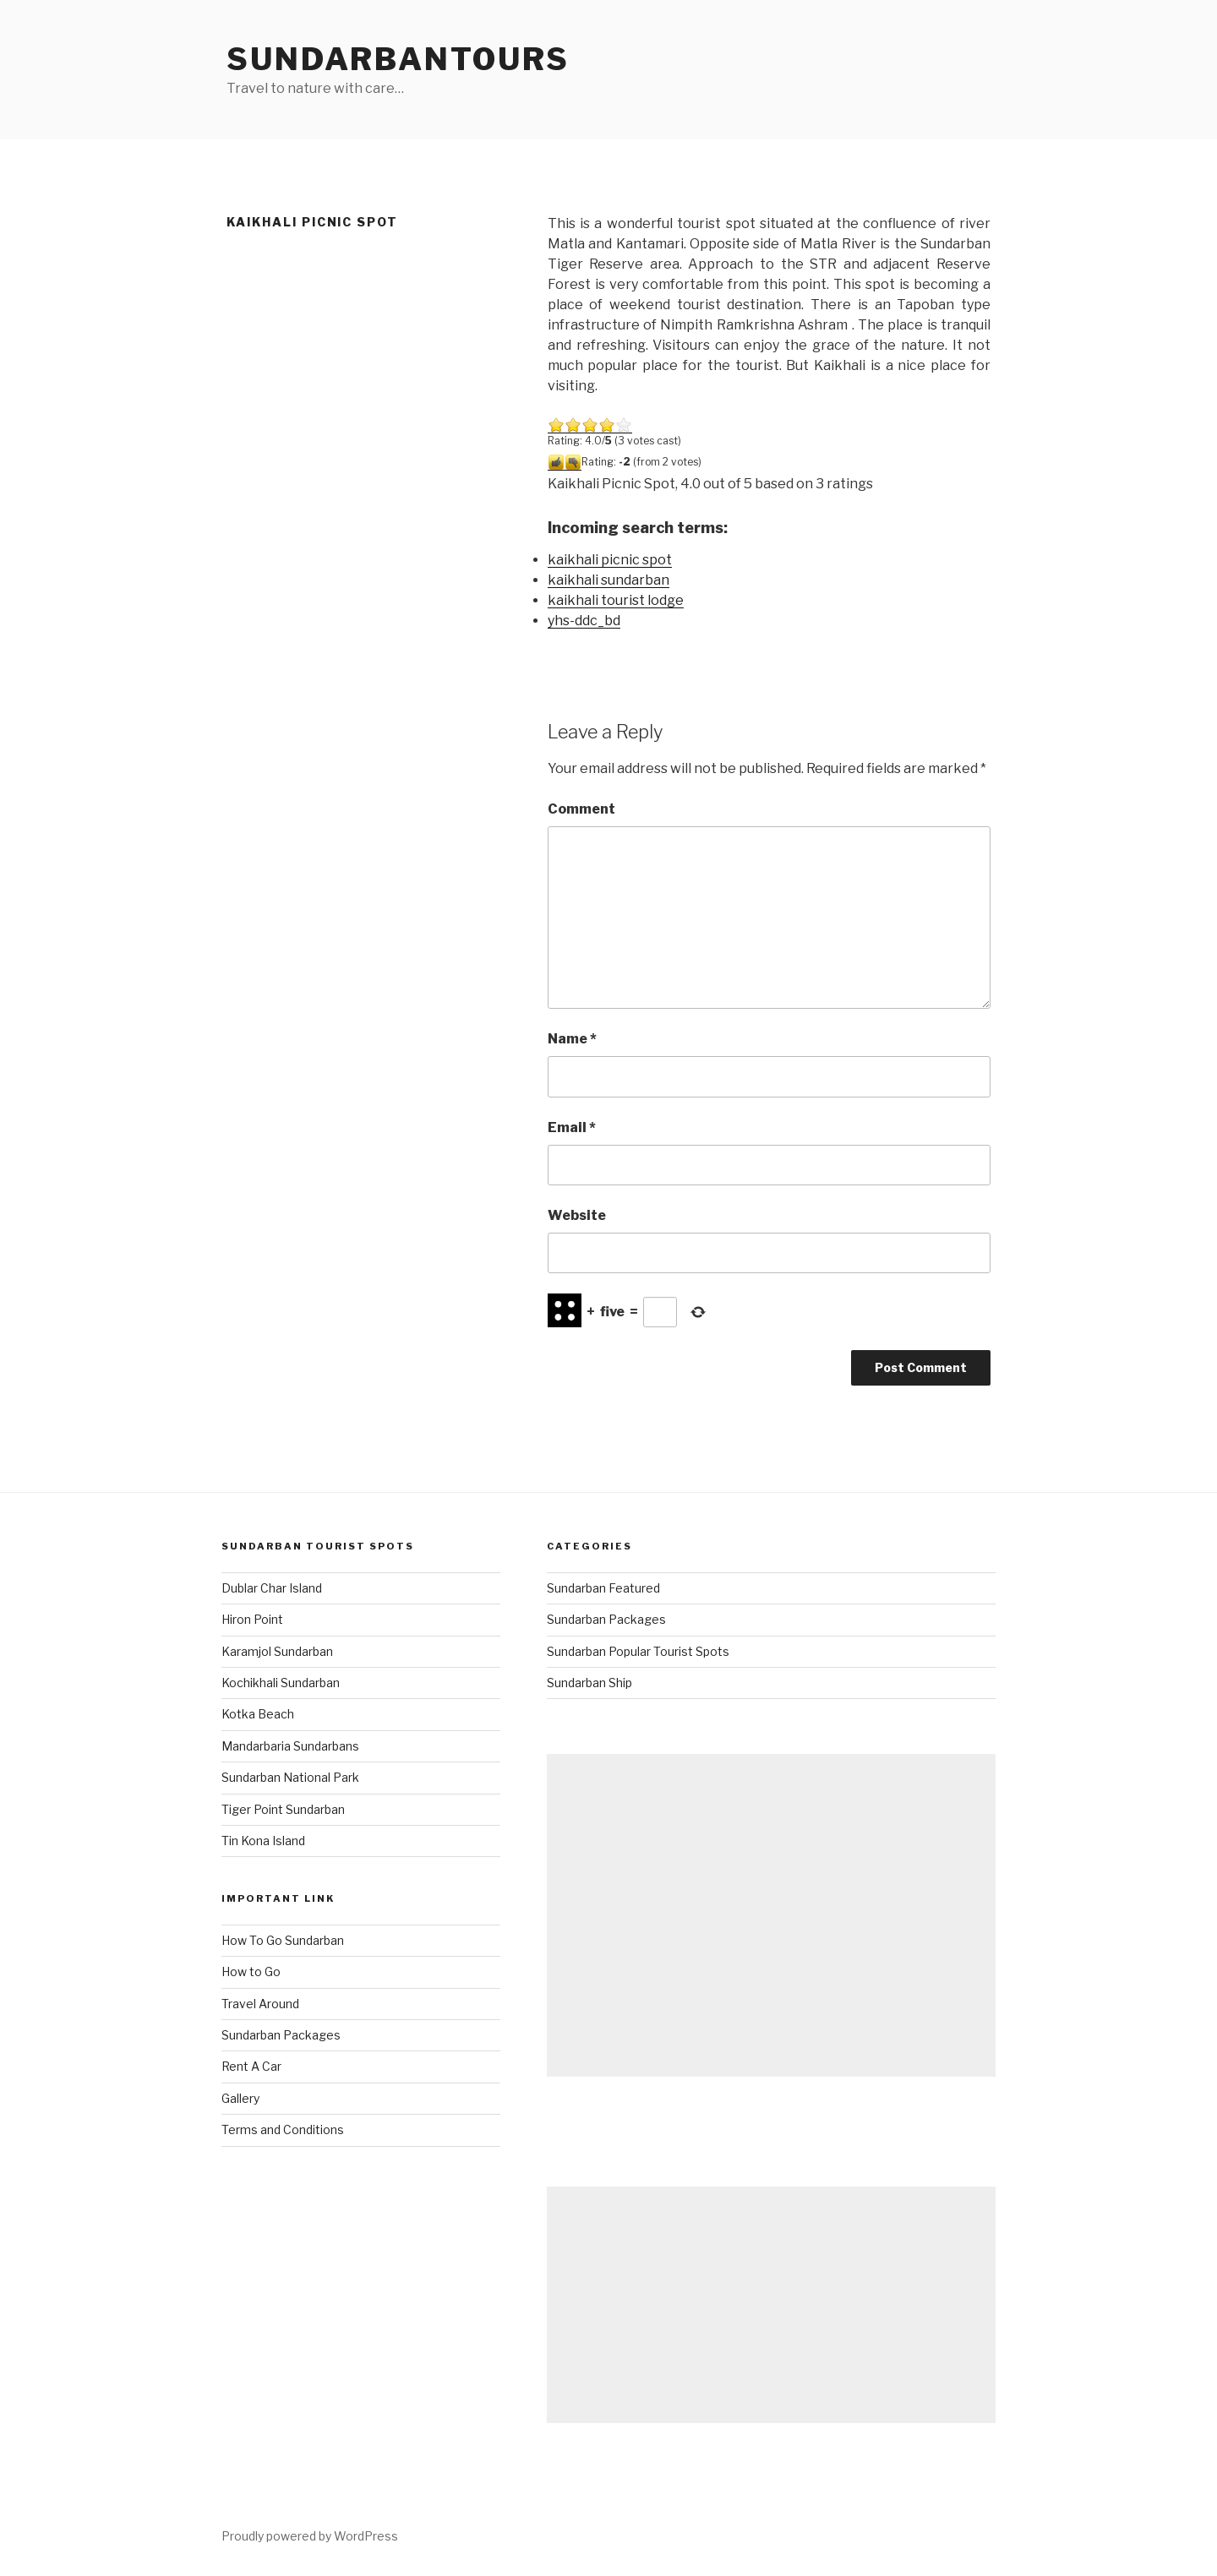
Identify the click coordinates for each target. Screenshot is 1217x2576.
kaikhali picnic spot (610, 560)
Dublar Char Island (271, 1588)
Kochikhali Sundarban (280, 1682)
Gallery (240, 2098)
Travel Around (260, 2003)
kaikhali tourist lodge (616, 600)
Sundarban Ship (589, 1682)
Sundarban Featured (603, 1588)
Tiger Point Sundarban (283, 1809)
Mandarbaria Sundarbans (290, 1746)
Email (572, 1127)
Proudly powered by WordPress (309, 2536)
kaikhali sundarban (608, 580)
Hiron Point (252, 1619)
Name (572, 1039)
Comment (581, 809)
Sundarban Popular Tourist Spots (638, 1651)
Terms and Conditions (282, 2129)
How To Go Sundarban (282, 1940)
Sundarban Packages (281, 2035)
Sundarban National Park (290, 1777)
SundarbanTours (398, 59)
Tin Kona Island (263, 1840)
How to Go (251, 1971)
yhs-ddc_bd (584, 621)
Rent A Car (251, 2066)
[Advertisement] (771, 1915)
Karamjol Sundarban (277, 1651)
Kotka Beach (257, 1714)
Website (577, 1215)
